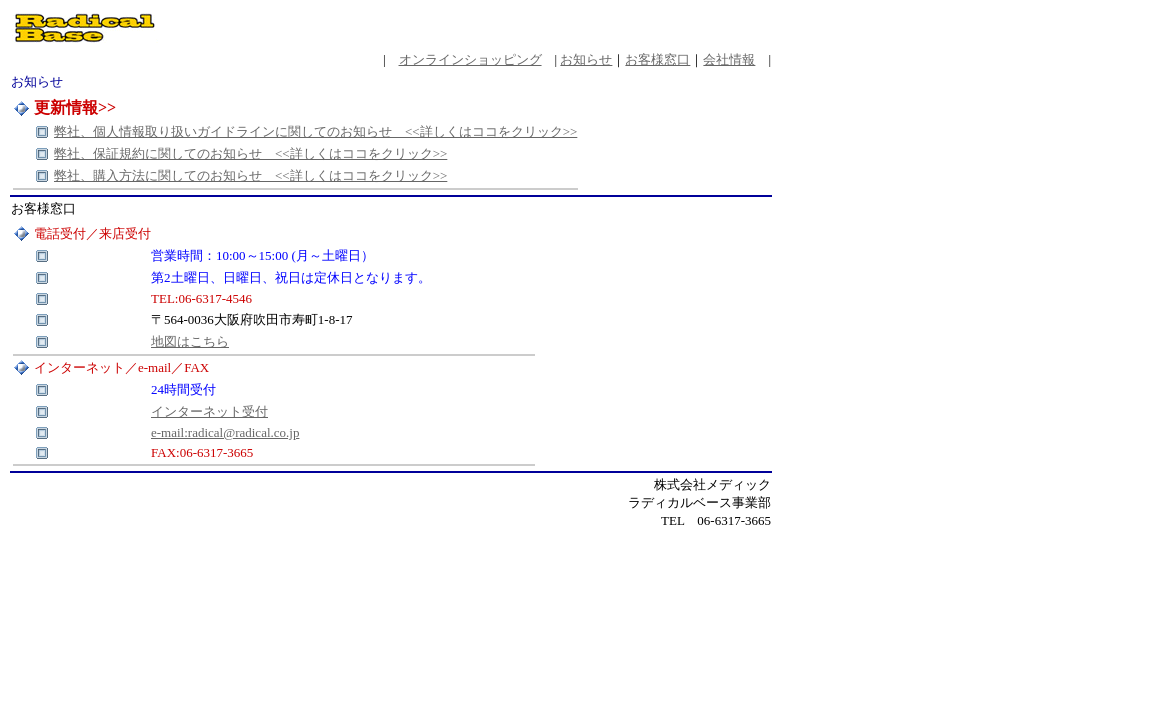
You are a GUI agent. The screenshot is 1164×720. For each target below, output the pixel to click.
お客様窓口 (657, 59)
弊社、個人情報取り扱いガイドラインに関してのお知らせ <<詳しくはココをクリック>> (315, 131)
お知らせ (586, 59)
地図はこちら (190, 341)
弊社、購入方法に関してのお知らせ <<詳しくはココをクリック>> (250, 175)
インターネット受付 (209, 411)
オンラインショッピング (470, 59)
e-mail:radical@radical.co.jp (225, 432)
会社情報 (729, 59)
